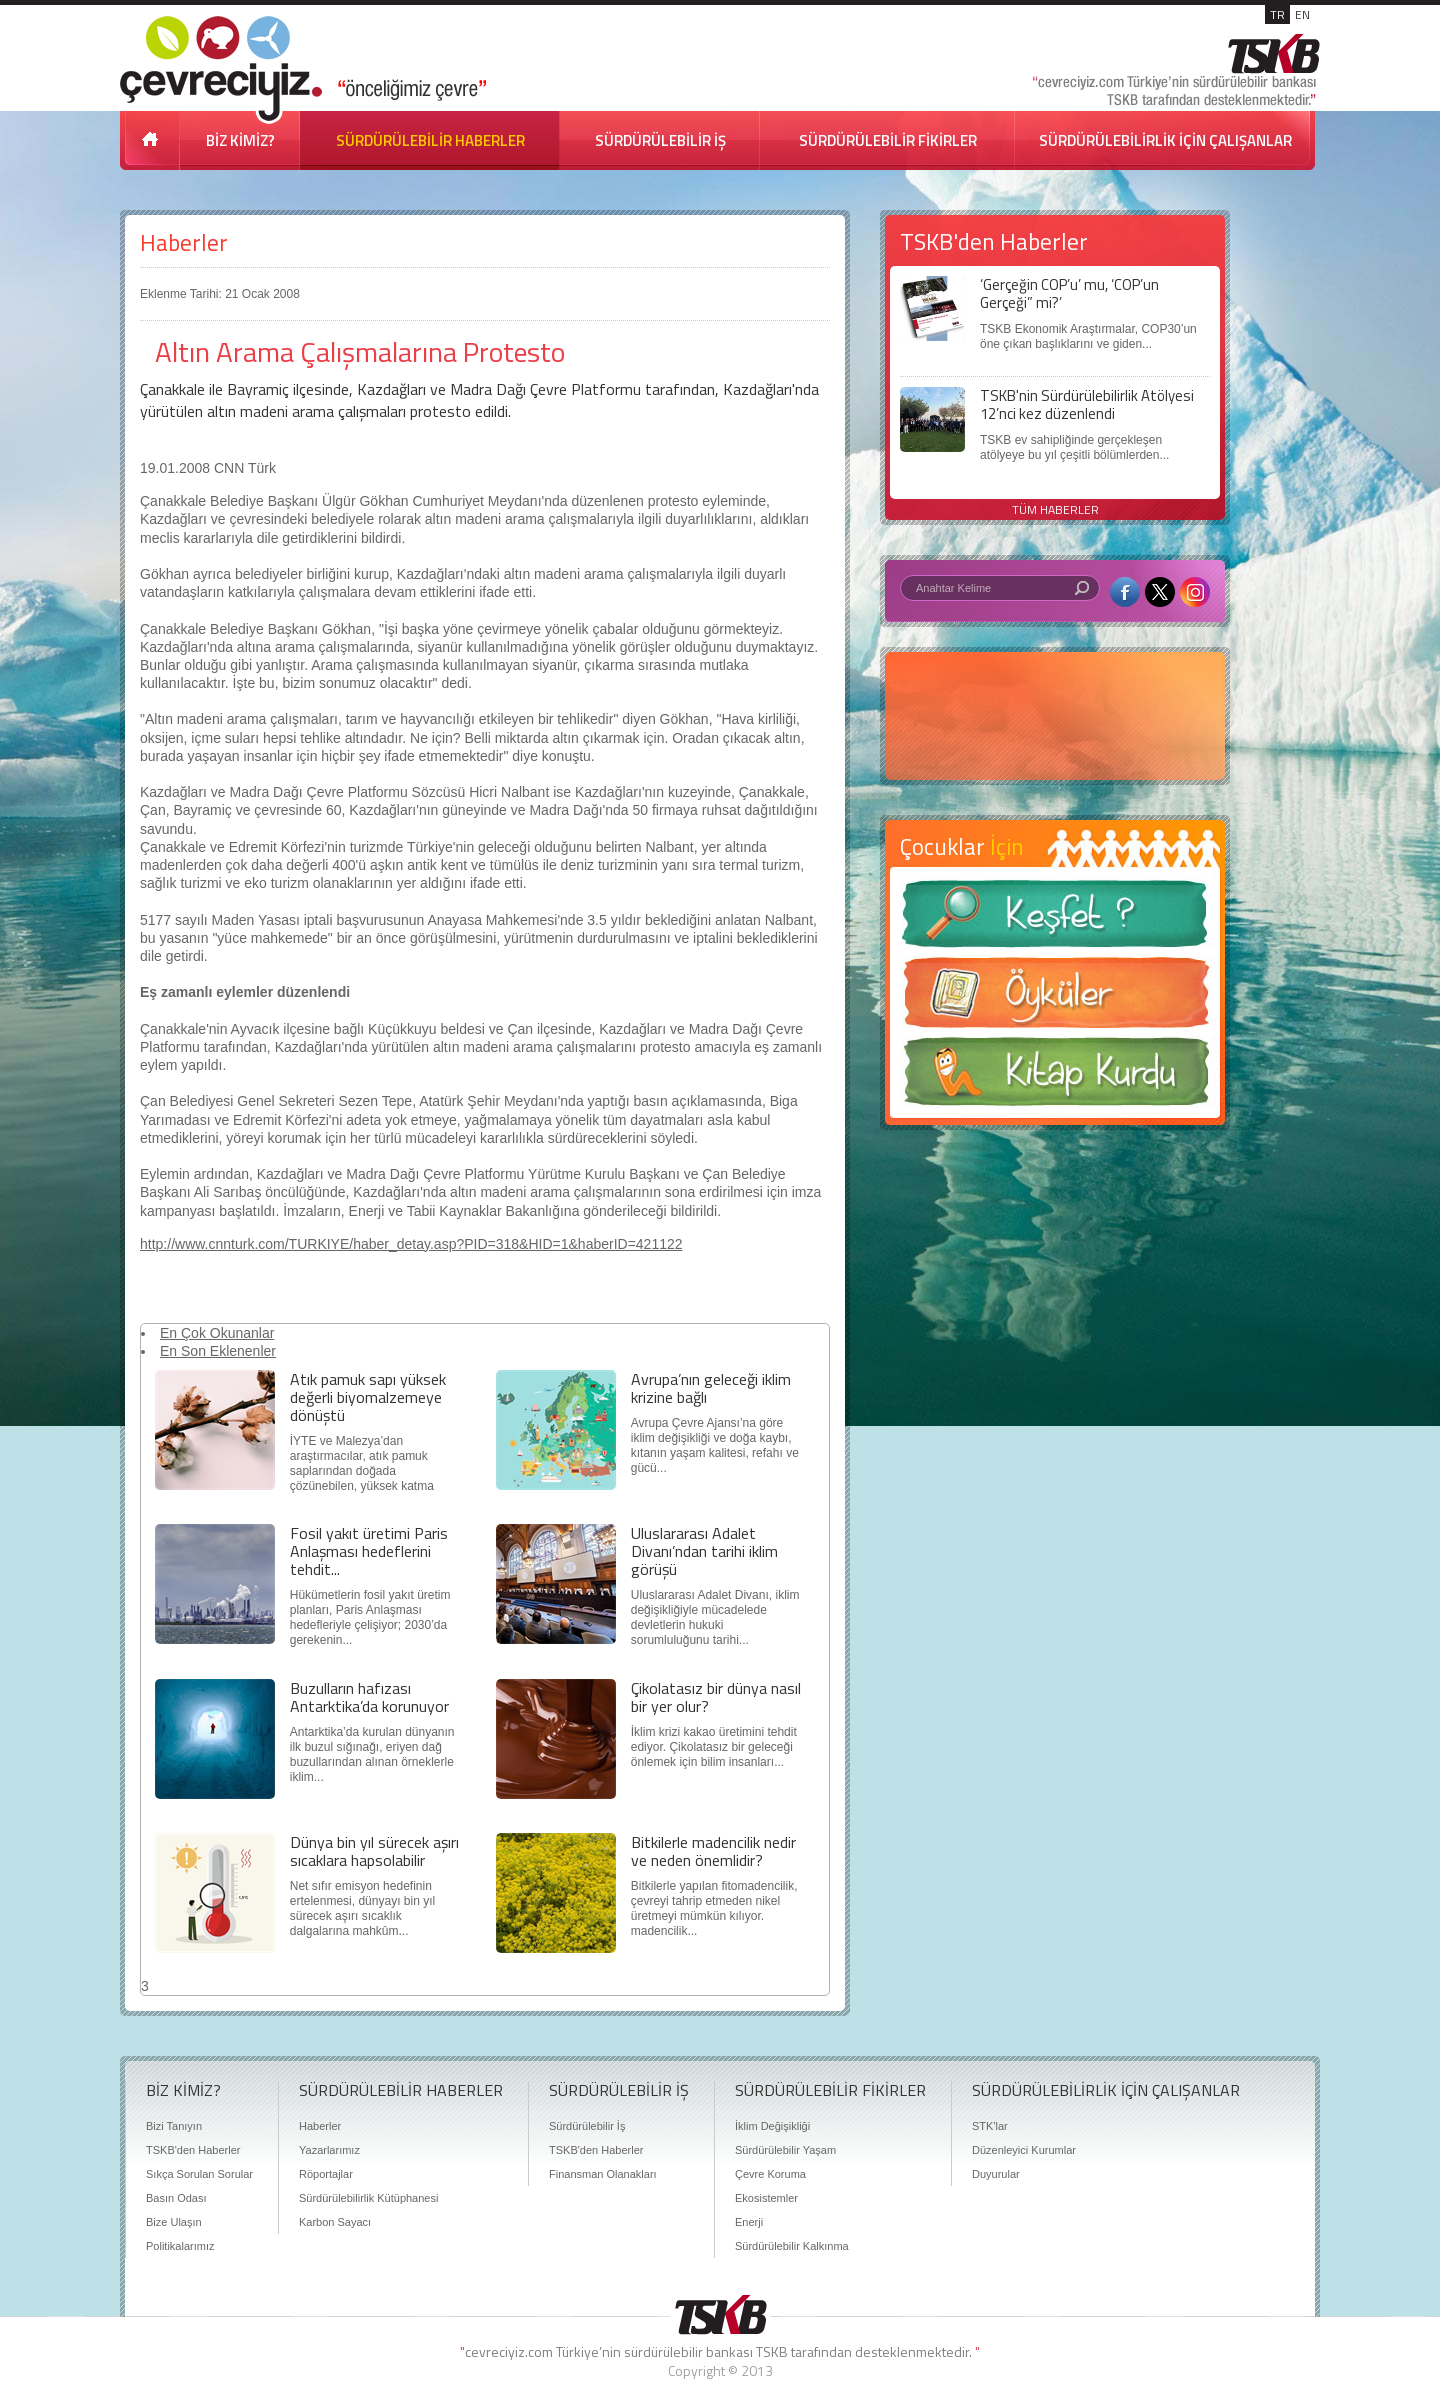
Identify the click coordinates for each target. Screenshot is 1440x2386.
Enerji (749, 2222)
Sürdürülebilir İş (587, 2126)
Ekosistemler (766, 2198)
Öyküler (1055, 999)
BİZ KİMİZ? (240, 140)
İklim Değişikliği (772, 2126)
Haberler (184, 242)
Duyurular (996, 2174)
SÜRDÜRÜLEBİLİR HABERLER (430, 140)
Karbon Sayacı (335, 2222)
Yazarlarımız (329, 2150)
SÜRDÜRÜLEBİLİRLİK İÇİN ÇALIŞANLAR (1165, 140)
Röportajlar (326, 2174)
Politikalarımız (180, 2246)
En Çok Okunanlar (217, 1333)
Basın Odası (176, 2198)
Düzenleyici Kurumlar (1024, 2150)
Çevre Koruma (770, 2174)
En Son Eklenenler (218, 1351)
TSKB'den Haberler (193, 2150)
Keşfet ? (1055, 919)
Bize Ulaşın (174, 2222)
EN (1302, 14)
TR (1277, 14)
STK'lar (990, 2126)
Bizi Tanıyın (174, 2126)
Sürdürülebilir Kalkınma (792, 2246)
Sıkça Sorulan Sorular (199, 2174)
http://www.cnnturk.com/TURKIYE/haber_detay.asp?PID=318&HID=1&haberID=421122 (411, 1244)
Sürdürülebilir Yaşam (785, 2150)
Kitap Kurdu (1055, 1077)
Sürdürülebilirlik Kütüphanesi (368, 2198)
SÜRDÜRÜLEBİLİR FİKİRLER (888, 140)
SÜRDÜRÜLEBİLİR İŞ (660, 140)
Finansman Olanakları (603, 2174)
